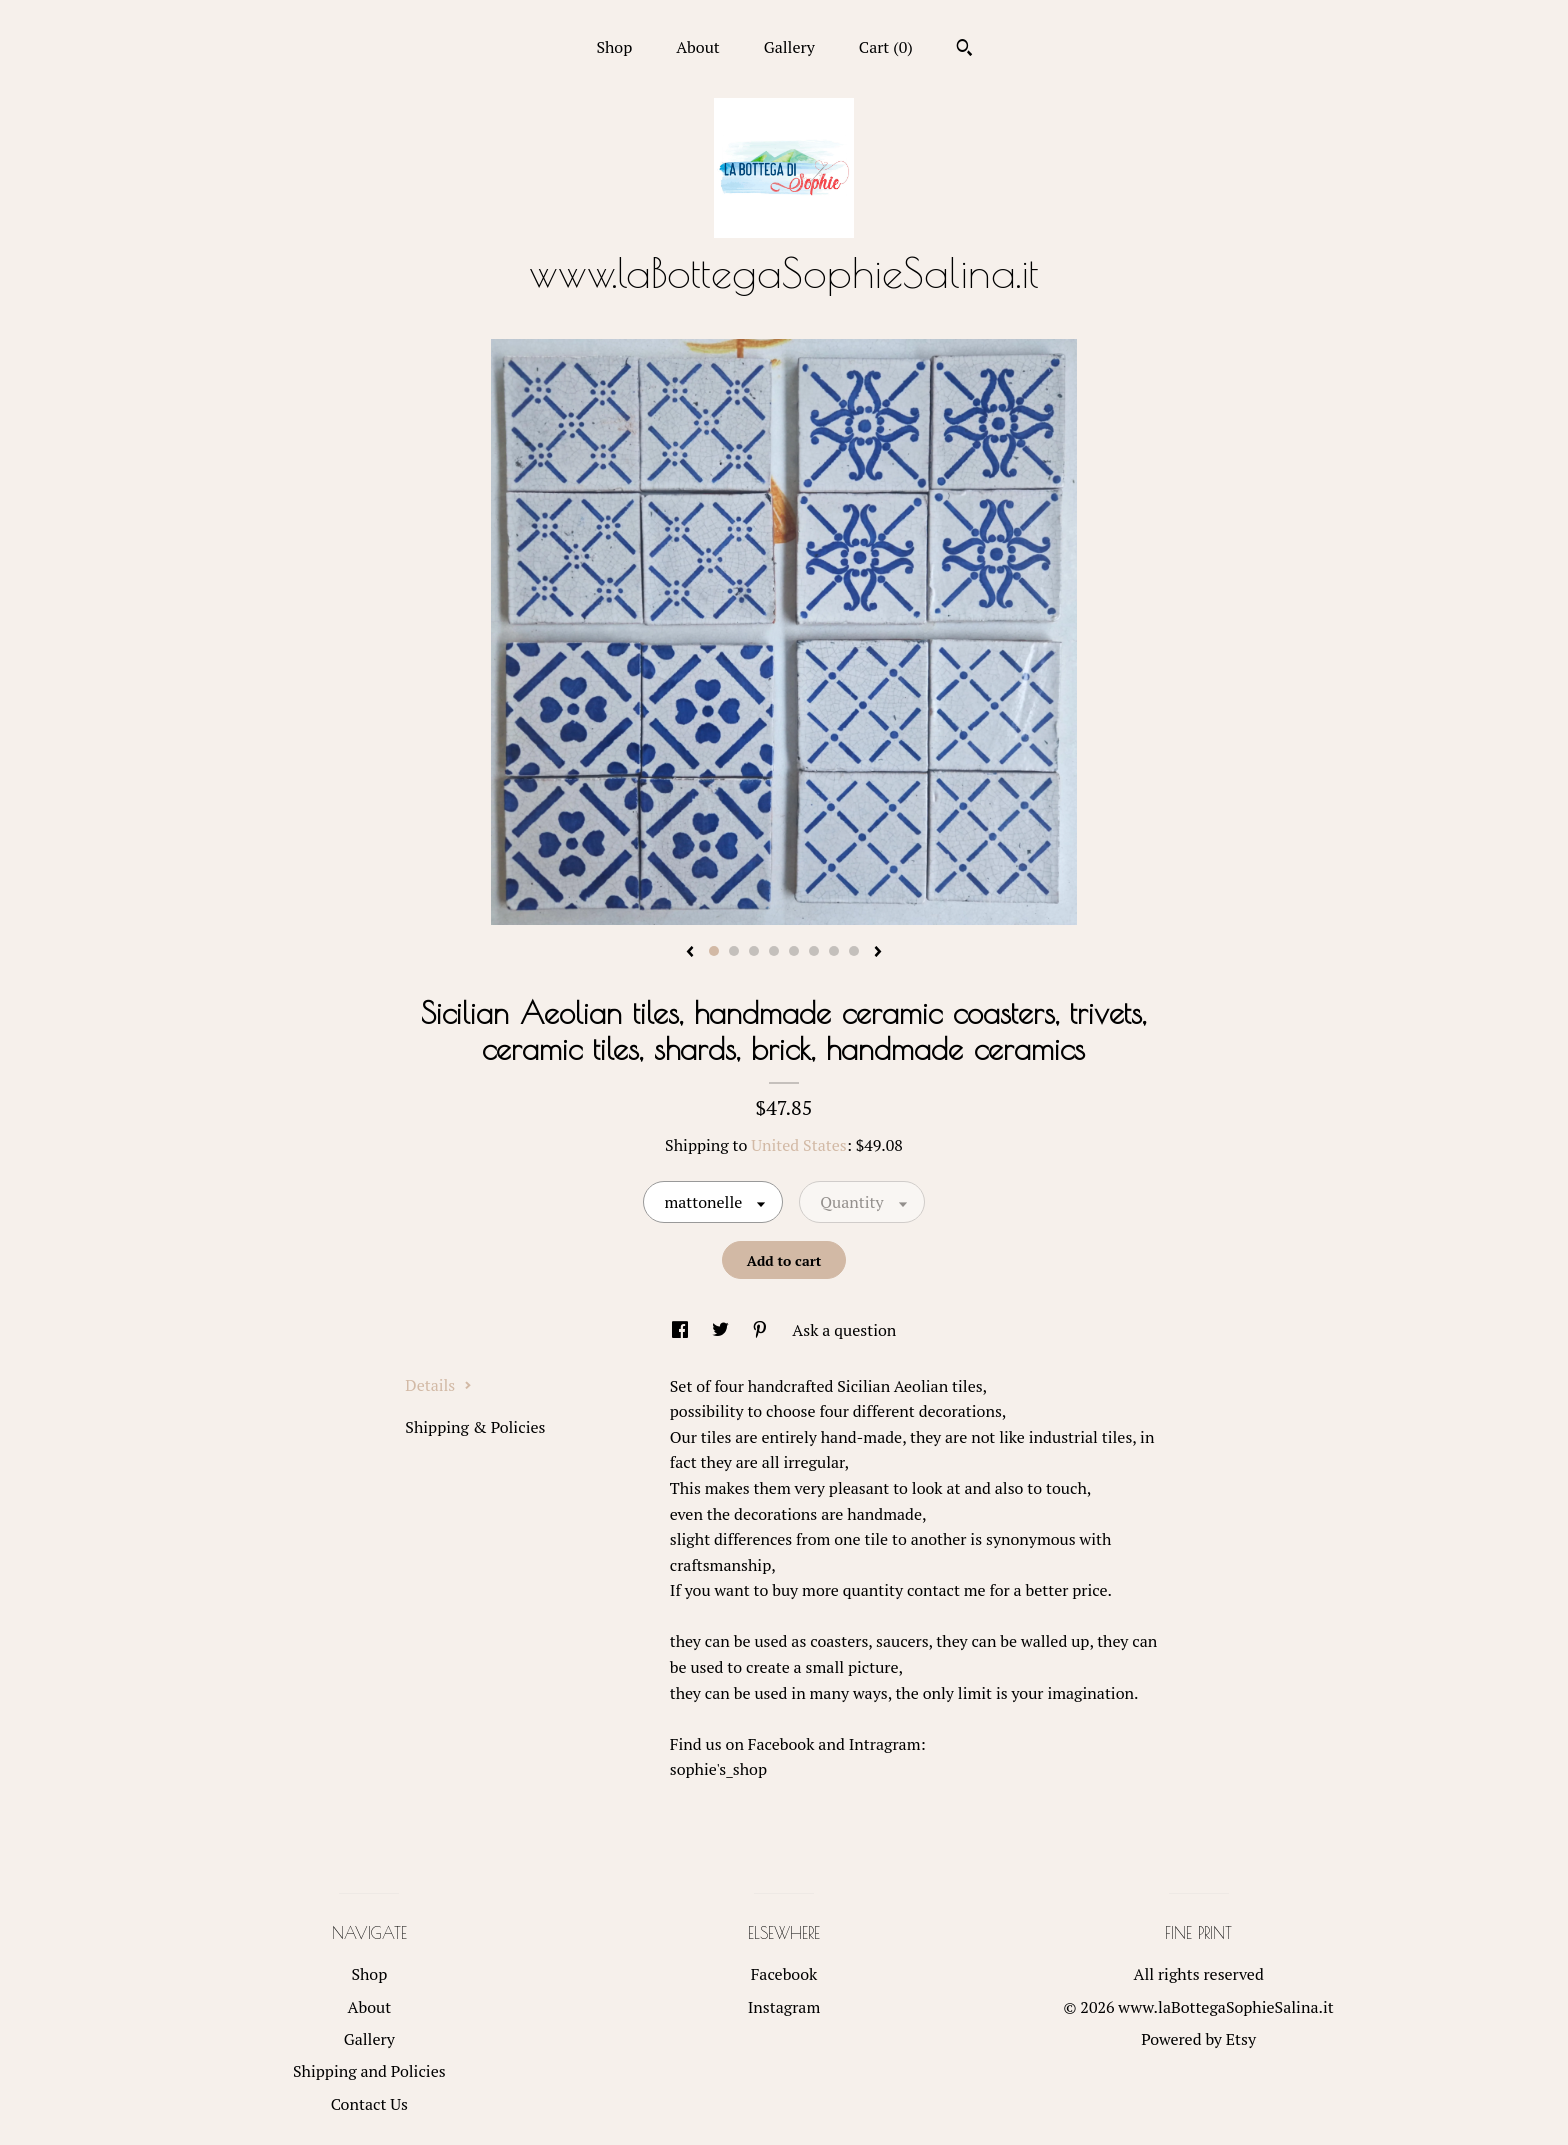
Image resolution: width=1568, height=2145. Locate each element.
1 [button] (714, 951)
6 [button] (814, 951)
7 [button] (834, 951)
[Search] (964, 50)
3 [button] (754, 951)
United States (798, 1145)
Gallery (789, 47)
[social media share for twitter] (722, 1330)
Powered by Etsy (1198, 2039)
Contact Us (369, 2104)
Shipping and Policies (369, 2071)
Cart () (886, 47)
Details (438, 1385)
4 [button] (774, 951)
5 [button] (794, 951)
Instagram (784, 2007)
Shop (614, 47)
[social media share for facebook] (682, 1330)
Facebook (784, 1974)
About (698, 47)
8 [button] (854, 951)
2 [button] (734, 951)
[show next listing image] (878, 953)
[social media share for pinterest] (762, 1330)
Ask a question (844, 1330)
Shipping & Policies (475, 1427)
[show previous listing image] (690, 953)
